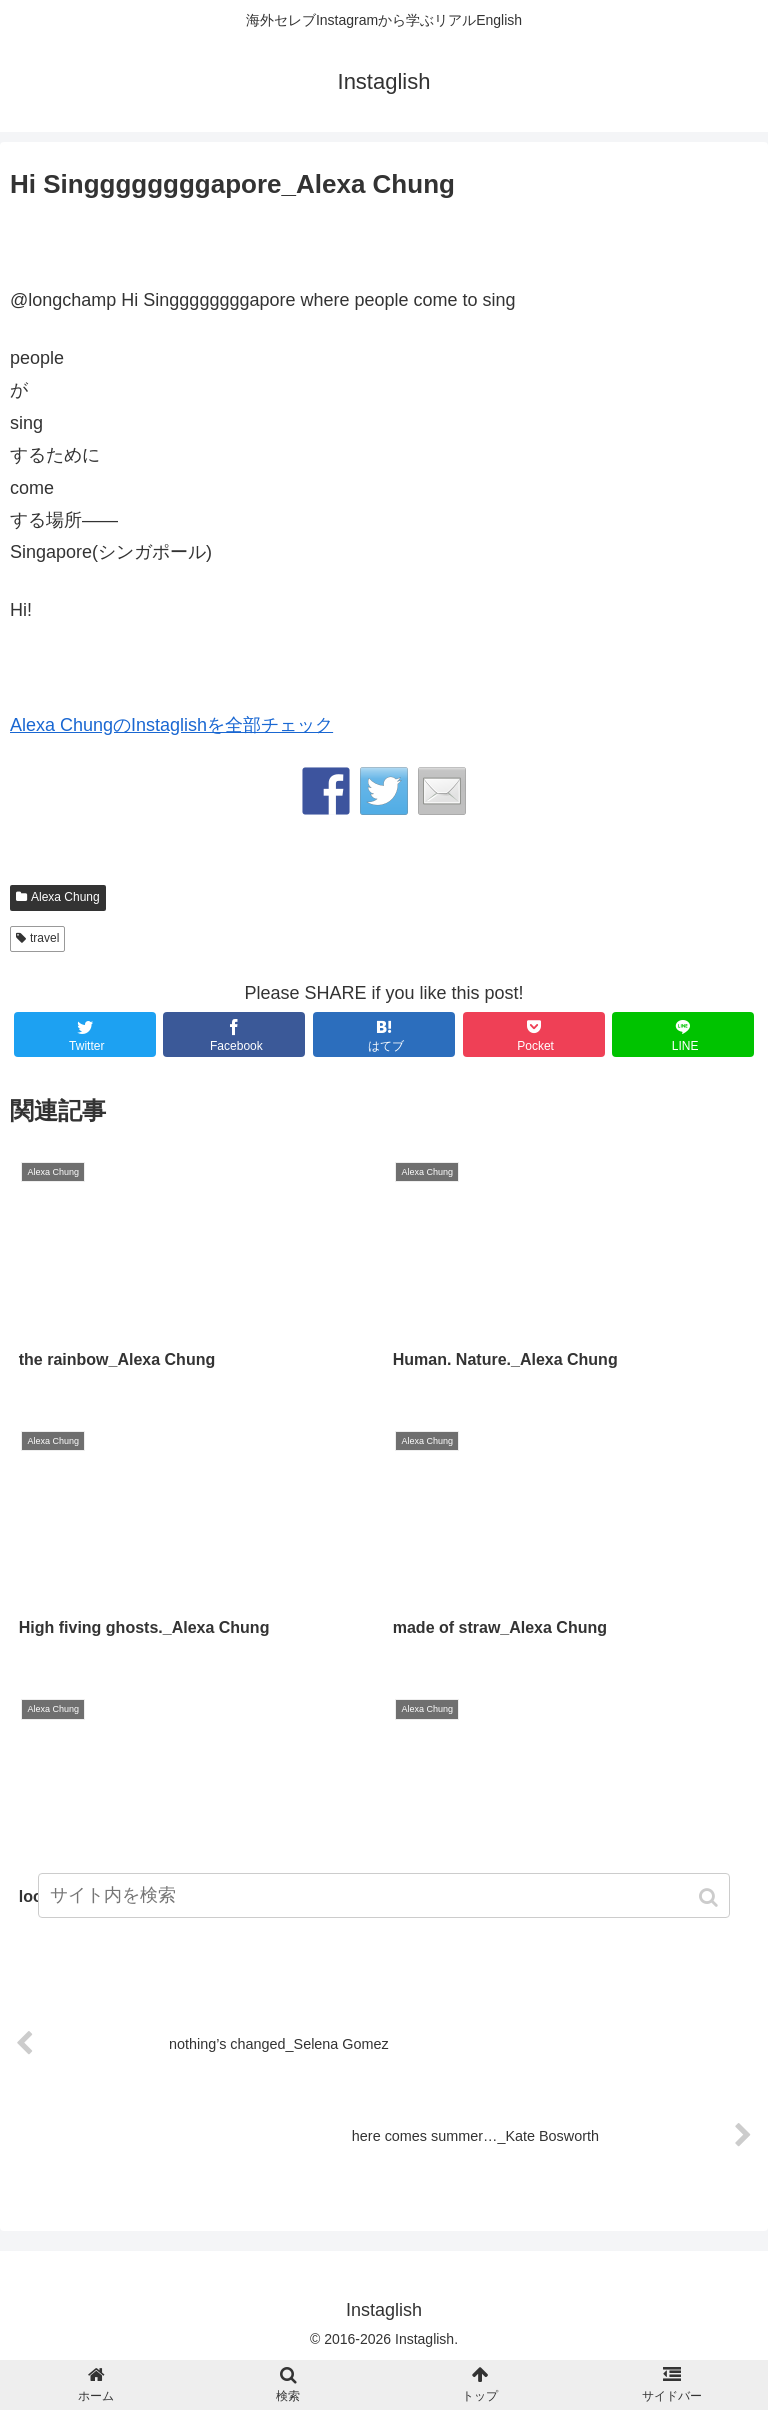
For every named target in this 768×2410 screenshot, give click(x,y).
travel (44, 938)
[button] (710, 1897)
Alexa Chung (65, 897)
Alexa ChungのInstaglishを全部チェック (171, 725)
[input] (383, 1895)
